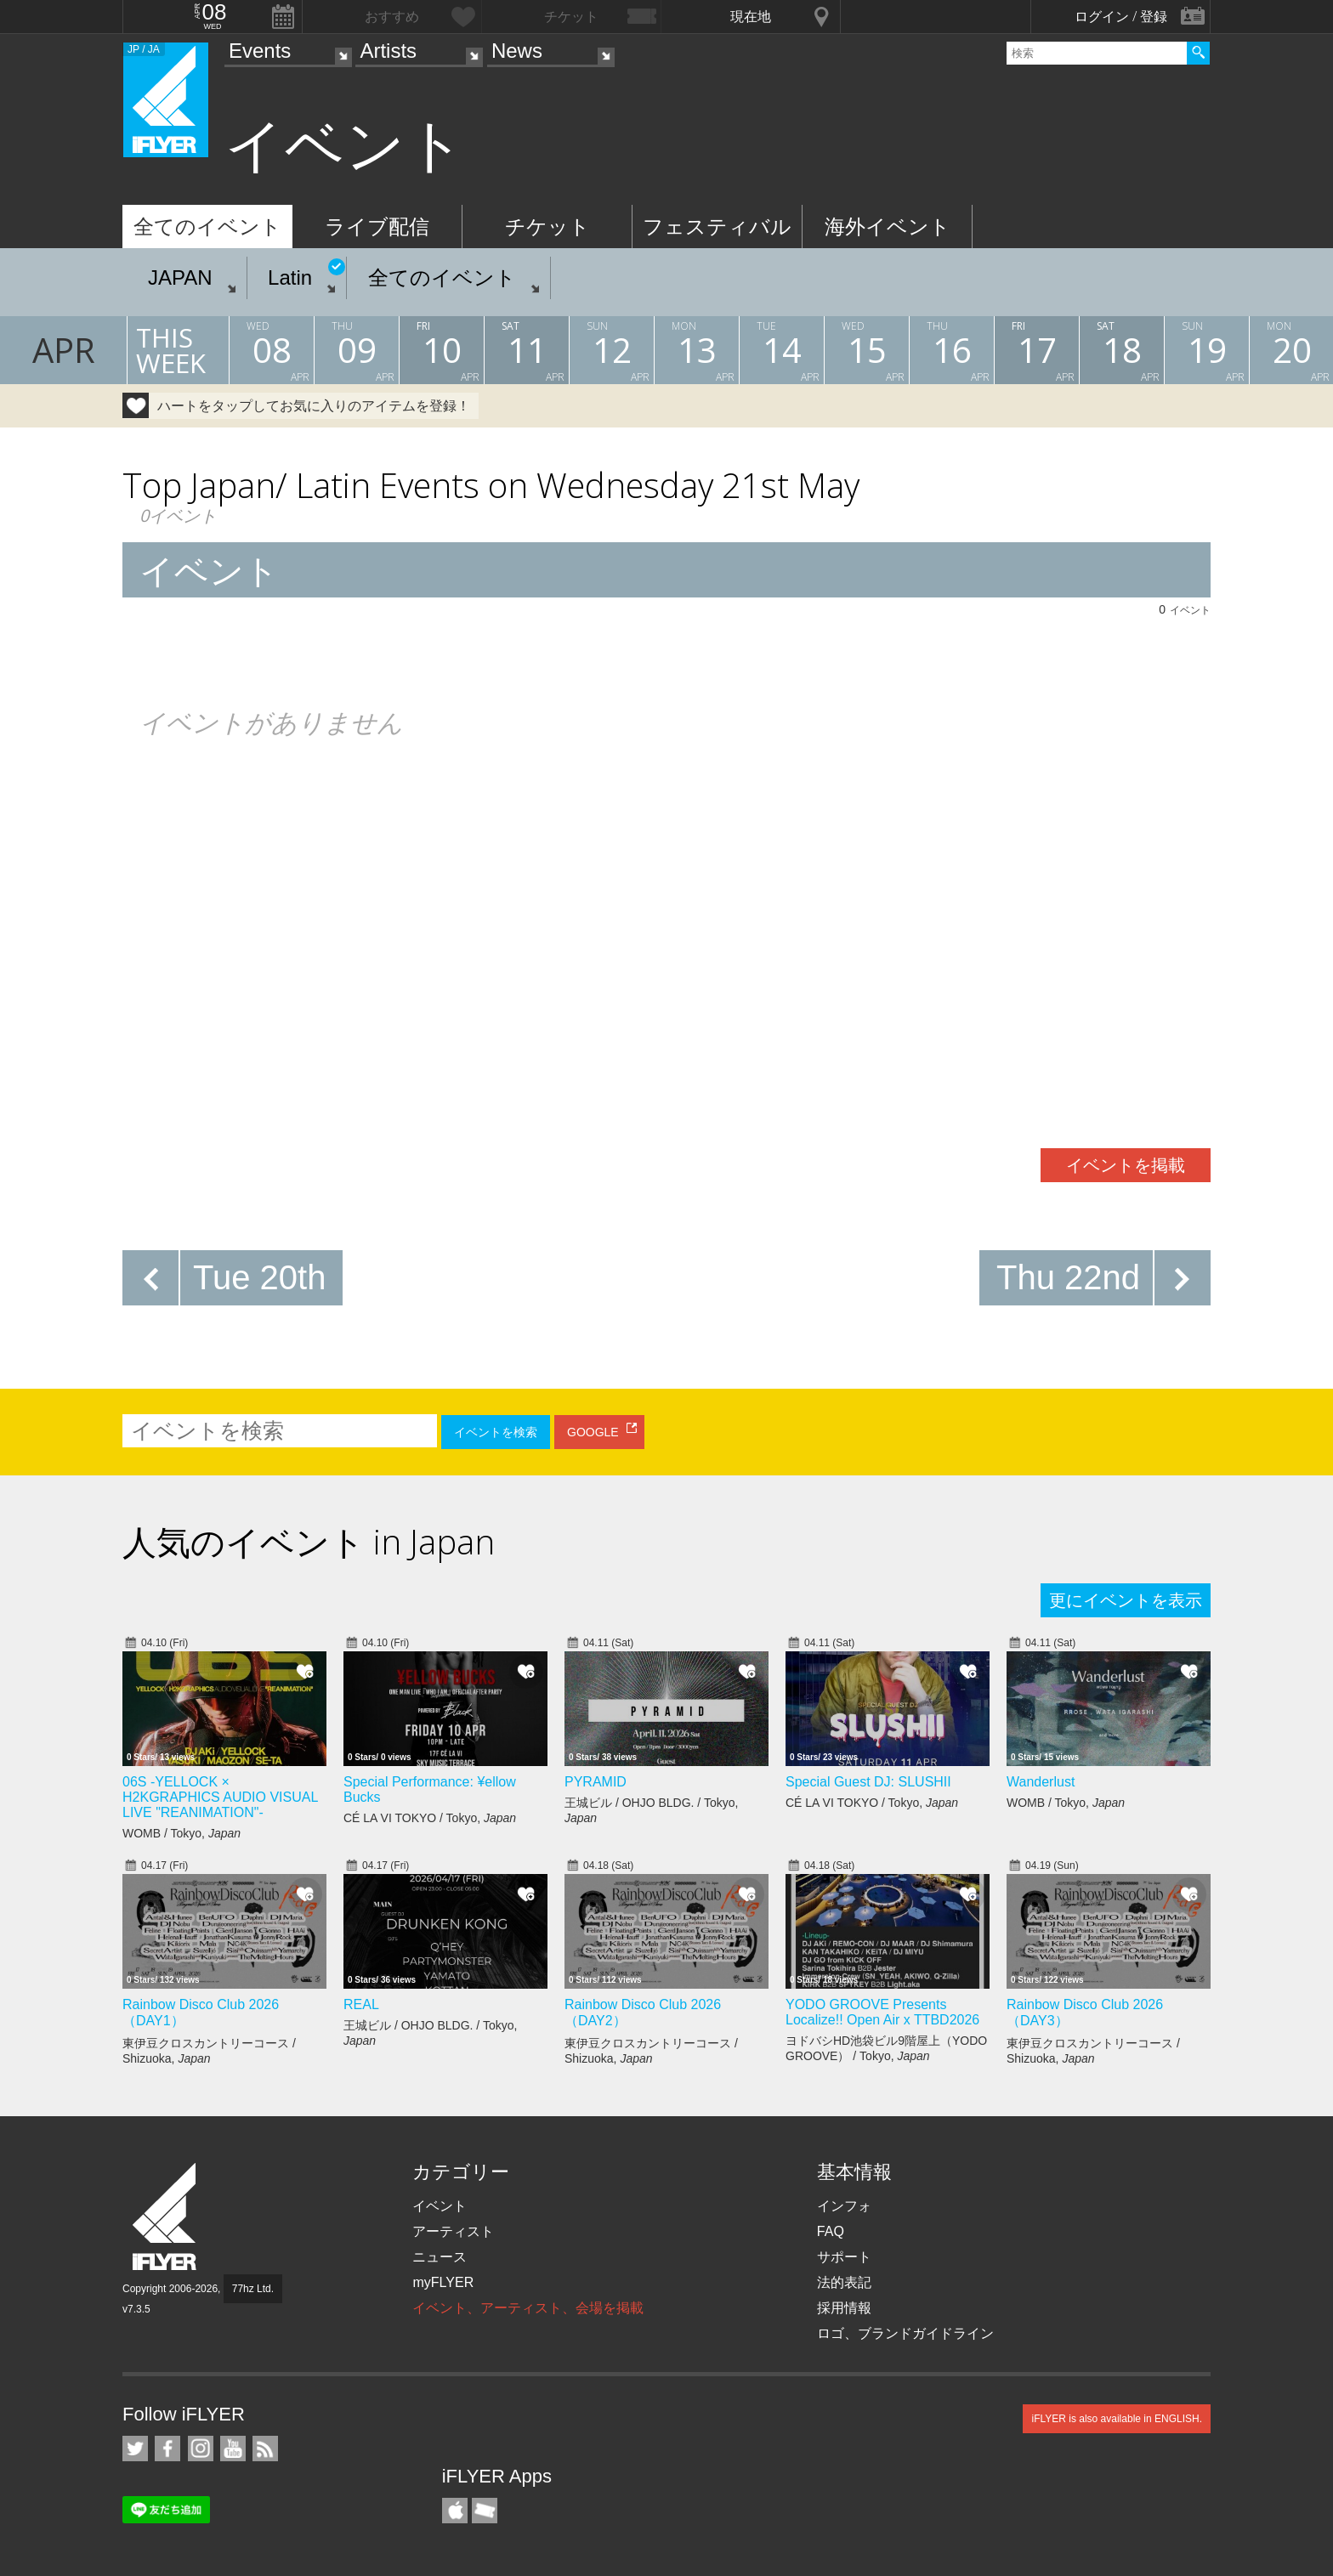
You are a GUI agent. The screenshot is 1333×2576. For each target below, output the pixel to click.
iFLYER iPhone (455, 2510)
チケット (547, 226)
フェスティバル (717, 226)
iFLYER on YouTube (233, 2448)
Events (260, 50)
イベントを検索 (495, 1432)
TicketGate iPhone (484, 2510)
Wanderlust (1041, 1782)
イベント (439, 2206)
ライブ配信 (377, 226)
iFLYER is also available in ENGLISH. (1116, 2419)
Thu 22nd (1068, 1277)
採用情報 (844, 2308)
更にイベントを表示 (1125, 1600)
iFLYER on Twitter (135, 2448)
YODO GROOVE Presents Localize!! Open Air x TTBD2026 (882, 2012)
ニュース (439, 2257)
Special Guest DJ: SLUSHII (868, 1782)
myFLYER (443, 2282)
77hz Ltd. (253, 2289)
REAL (361, 2004)
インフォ (844, 2206)
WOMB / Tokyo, (181, 1833)
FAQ (830, 2231)
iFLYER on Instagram (200, 2448)
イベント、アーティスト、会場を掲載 (528, 2308)
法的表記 (844, 2282)
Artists (388, 50)
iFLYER (165, 2217)
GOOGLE (593, 1432)
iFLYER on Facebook (167, 2448)
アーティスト (453, 2231)
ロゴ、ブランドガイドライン (905, 2333)
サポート (844, 2257)
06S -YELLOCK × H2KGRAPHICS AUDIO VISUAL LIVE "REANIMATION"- (220, 1797)
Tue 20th (259, 1277)
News (516, 50)
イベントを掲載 (1125, 1165)
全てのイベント (207, 226)
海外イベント (887, 226)
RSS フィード (265, 2448)
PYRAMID (595, 1782)
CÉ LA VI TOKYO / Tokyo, (429, 1818)
